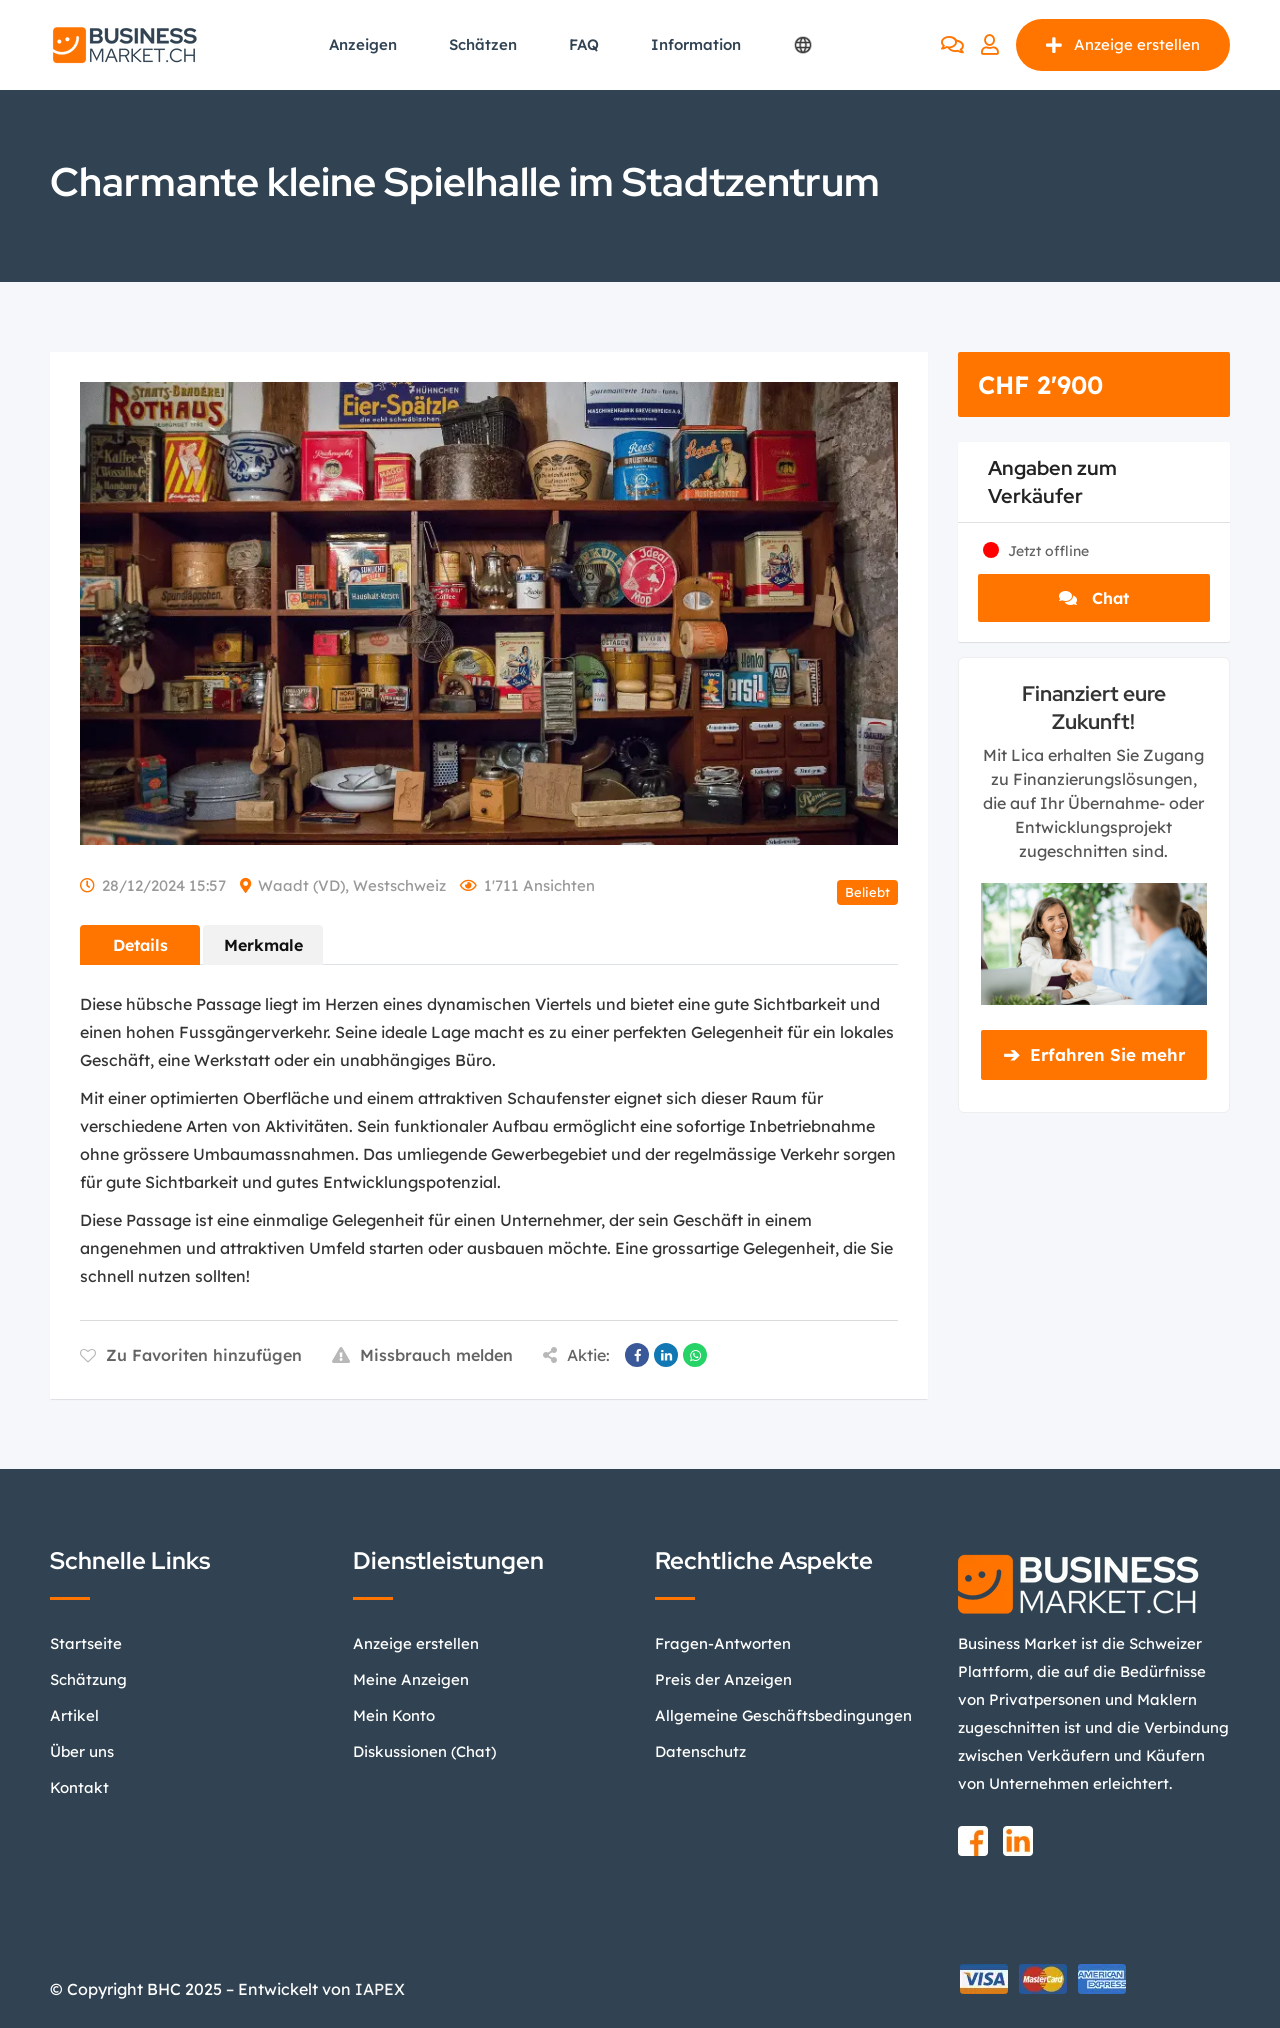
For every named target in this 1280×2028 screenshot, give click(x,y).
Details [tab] (140, 945)
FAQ (584, 44)
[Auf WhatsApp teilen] (695, 1355)
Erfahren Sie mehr (1094, 1055)
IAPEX (380, 1989)
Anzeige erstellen (1123, 44)
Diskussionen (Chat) (424, 1751)
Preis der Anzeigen (723, 1679)
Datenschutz (700, 1751)
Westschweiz (399, 885)
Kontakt (79, 1787)
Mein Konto (394, 1715)
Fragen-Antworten (723, 1643)
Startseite (86, 1643)
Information (696, 44)
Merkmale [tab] (263, 945)
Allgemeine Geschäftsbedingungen (783, 1715)
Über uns (82, 1751)
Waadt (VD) (301, 885)
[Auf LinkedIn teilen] (666, 1355)
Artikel (74, 1715)
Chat (1094, 598)
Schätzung (88, 1679)
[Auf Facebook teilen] (637, 1355)
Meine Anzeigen (411, 1679)
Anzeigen (363, 44)
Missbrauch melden (422, 1355)
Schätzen (483, 44)
